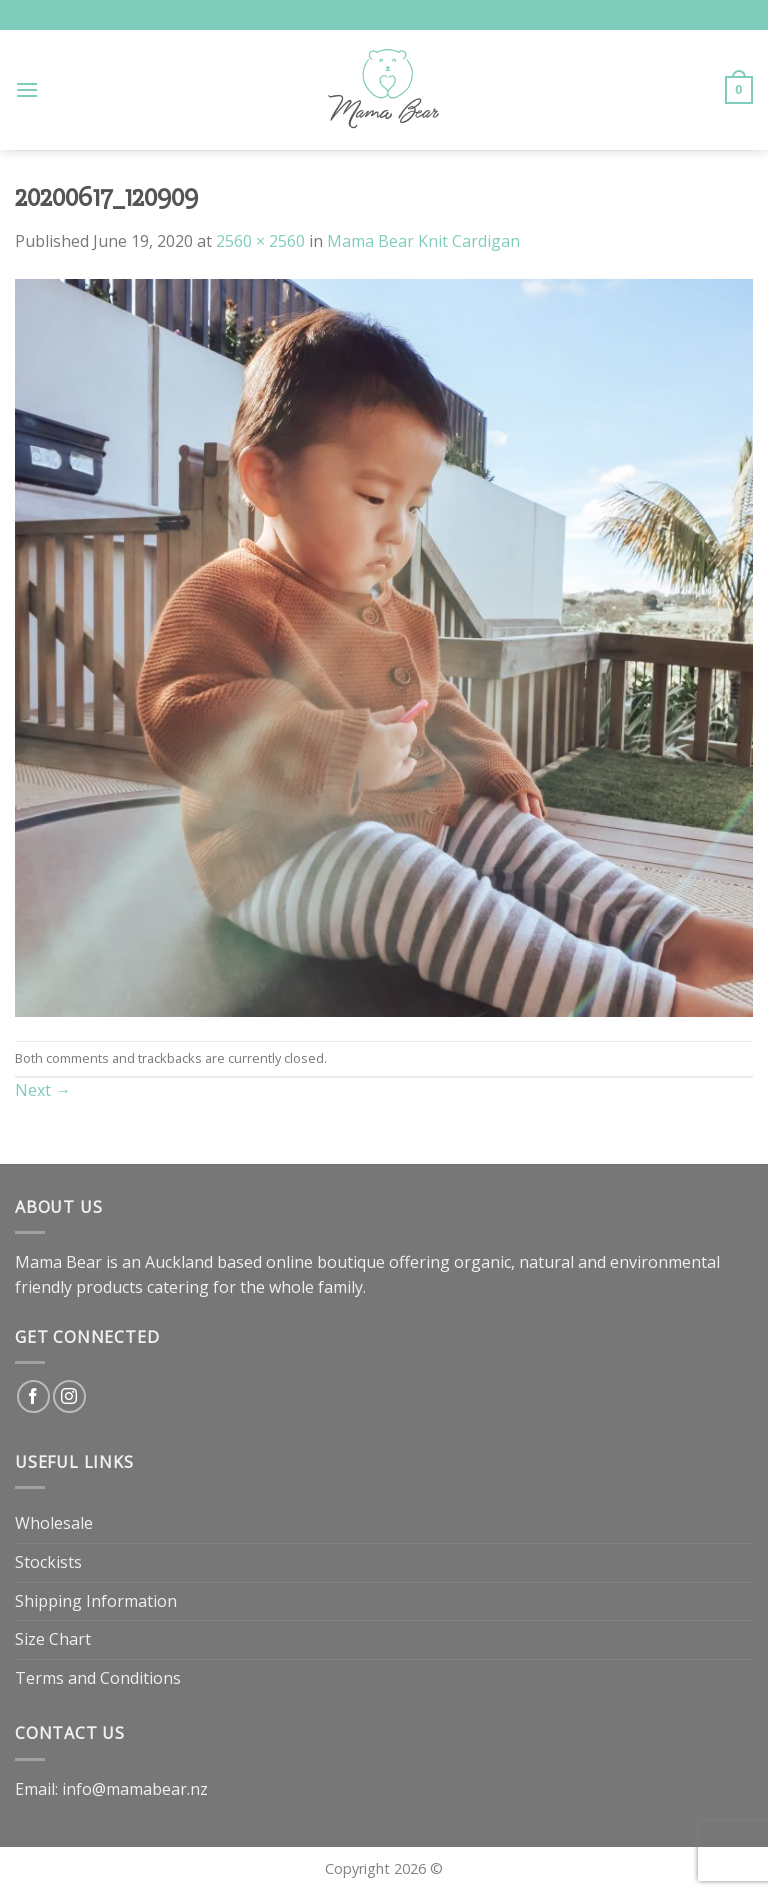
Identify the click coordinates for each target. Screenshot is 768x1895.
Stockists (48, 1562)
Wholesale (54, 1523)
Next (43, 1090)
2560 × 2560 (260, 241)
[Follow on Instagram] (69, 1396)
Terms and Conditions (98, 1678)
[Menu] (27, 89)
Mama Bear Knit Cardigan (423, 241)
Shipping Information (96, 1601)
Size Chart (53, 1639)
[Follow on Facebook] (33, 1396)
